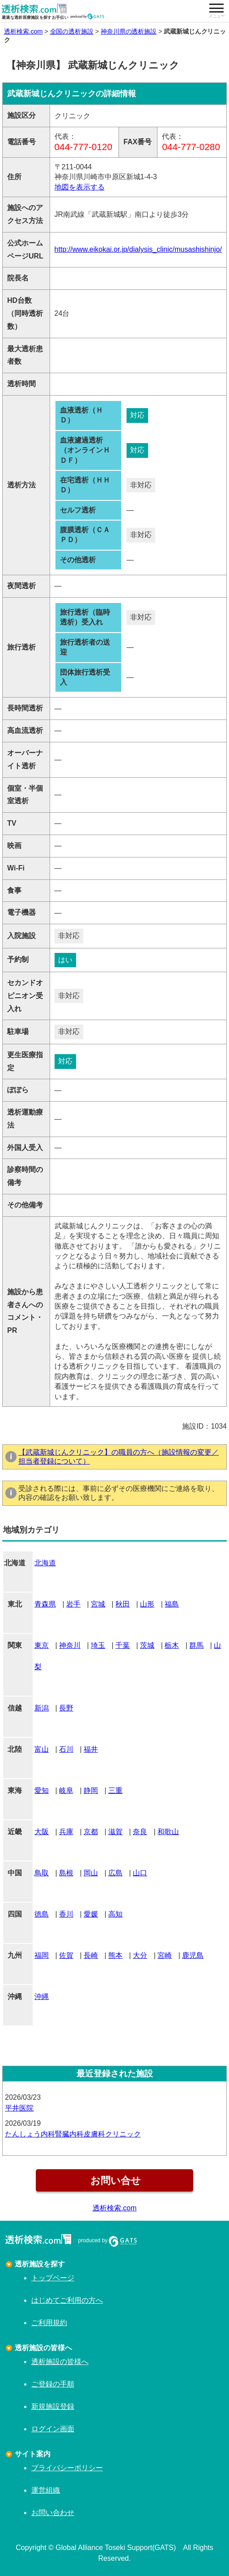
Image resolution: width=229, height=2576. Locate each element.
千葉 (122, 1645)
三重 (115, 1790)
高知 (115, 1914)
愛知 (41, 1790)
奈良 (140, 1831)
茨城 (147, 1645)
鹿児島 (193, 1955)
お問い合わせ (52, 2512)
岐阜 (66, 1790)
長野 (66, 1708)
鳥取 (41, 1873)
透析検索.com (23, 31)
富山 (41, 1749)
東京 (41, 1645)
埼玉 (98, 1645)
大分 (140, 1955)
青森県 (45, 1604)
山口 (140, 1873)
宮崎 (164, 1955)
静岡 (91, 1790)
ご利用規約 (49, 2322)
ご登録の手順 (52, 2384)
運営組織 (45, 2490)
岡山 (91, 1873)
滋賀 (115, 1831)
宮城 (98, 1604)
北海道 (45, 1563)
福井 (91, 1749)
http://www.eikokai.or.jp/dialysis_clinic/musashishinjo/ (138, 249)
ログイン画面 (52, 2429)
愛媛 (91, 1914)
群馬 (196, 1645)
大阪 (41, 1831)
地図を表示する (80, 187)
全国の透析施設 (71, 31)
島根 (66, 1873)
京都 (91, 1831)
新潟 (41, 1708)
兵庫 (66, 1831)
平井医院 (19, 2108)
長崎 (91, 1955)
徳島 (41, 1914)
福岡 (41, 1955)
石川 (66, 1749)
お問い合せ (114, 2180)
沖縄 (41, 1996)
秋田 (122, 1604)
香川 (66, 1914)
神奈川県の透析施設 (129, 31)
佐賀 (66, 1955)
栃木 (172, 1645)
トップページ (52, 2278)
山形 (147, 1604)
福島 (172, 1604)
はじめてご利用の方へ (67, 2300)
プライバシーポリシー (67, 2468)
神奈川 (70, 1645)
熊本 (115, 1955)
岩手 (73, 1604)
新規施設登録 (52, 2406)
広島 (115, 1873)
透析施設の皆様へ (60, 2361)
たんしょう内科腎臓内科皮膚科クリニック (73, 2134)
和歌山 (168, 1831)
